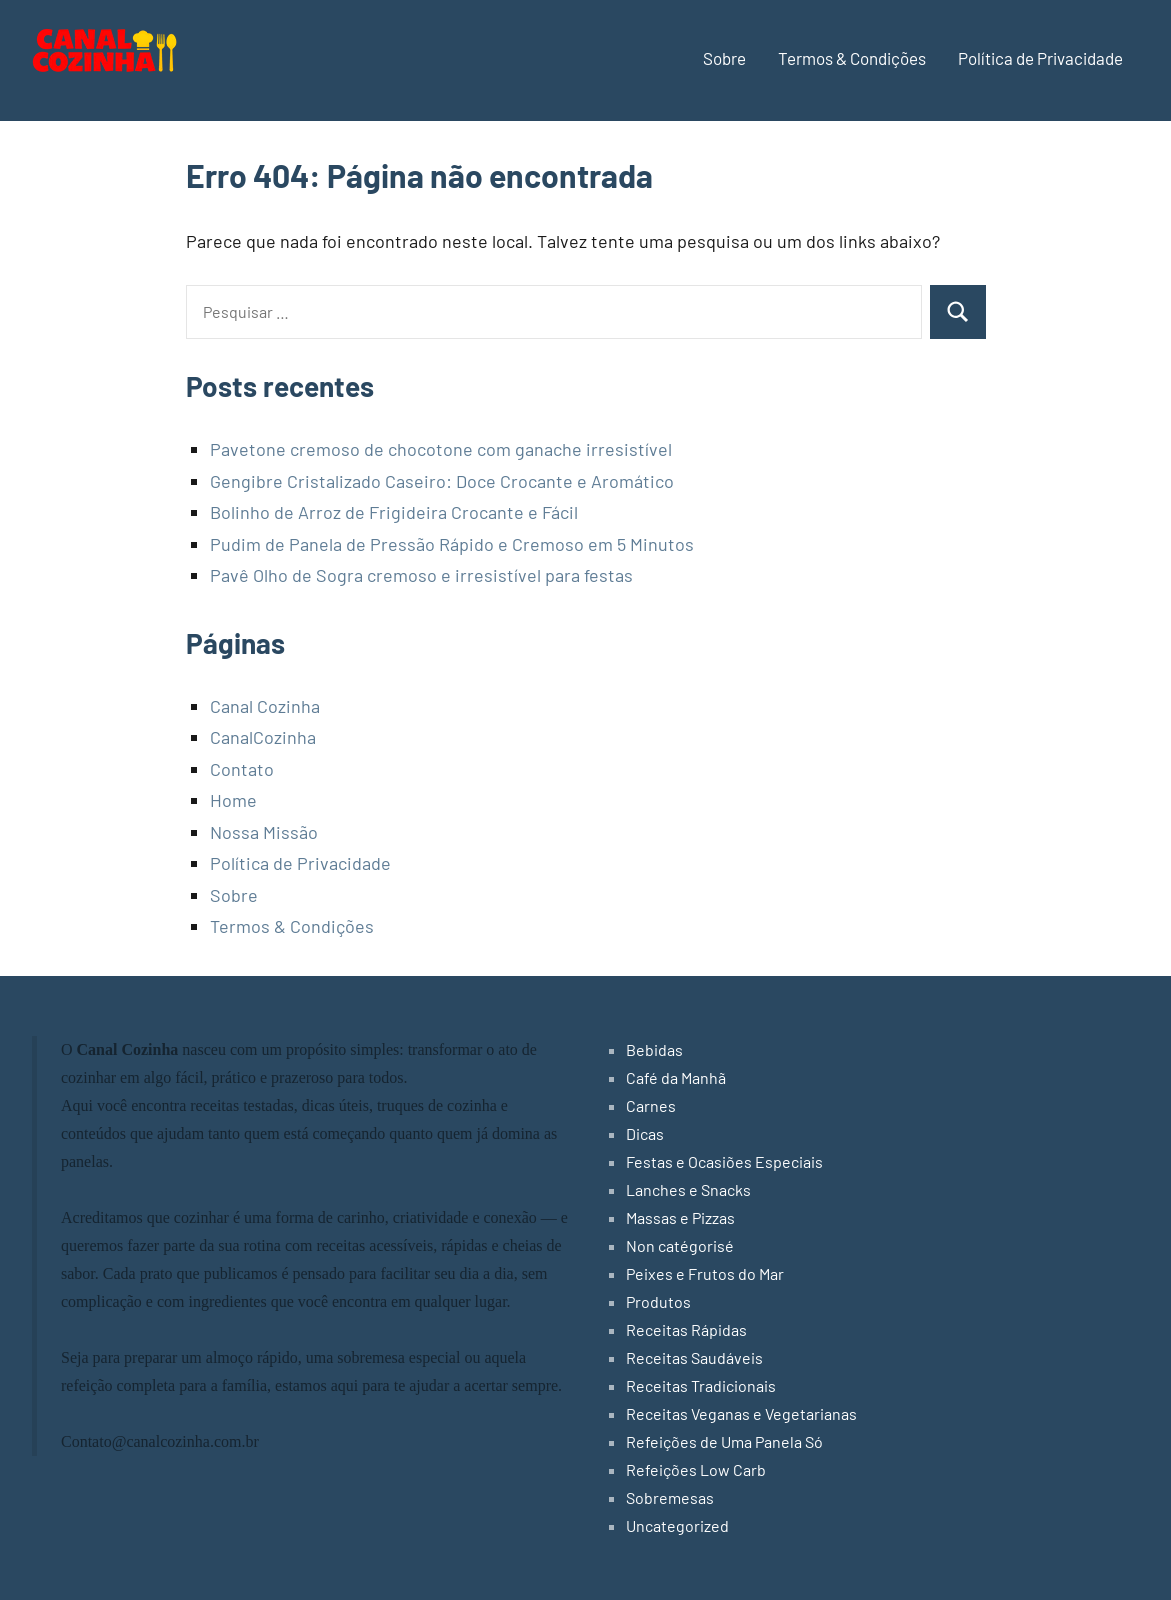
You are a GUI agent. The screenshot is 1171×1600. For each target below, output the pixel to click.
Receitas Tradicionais (701, 1385)
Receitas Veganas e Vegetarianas (741, 1413)
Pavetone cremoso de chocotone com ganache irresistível (441, 449)
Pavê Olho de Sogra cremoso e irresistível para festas (421, 575)
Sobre (724, 58)
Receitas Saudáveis (694, 1357)
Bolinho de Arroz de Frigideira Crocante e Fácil (394, 512)
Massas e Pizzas (680, 1217)
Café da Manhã (676, 1077)
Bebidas (654, 1049)
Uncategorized (677, 1525)
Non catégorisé (680, 1245)
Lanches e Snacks (688, 1189)
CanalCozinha (263, 737)
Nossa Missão (264, 832)
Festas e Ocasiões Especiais (724, 1161)
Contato (242, 769)
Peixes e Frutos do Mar (705, 1273)
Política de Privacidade (1040, 58)
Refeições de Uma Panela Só (724, 1441)
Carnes (651, 1105)
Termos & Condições (852, 58)
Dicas (645, 1133)
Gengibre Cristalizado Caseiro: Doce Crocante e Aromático (442, 481)
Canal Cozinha (265, 706)
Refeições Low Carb (696, 1469)
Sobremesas (670, 1497)
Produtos (658, 1301)
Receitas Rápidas (686, 1329)
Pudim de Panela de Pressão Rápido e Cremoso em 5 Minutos (452, 544)
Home (233, 800)
